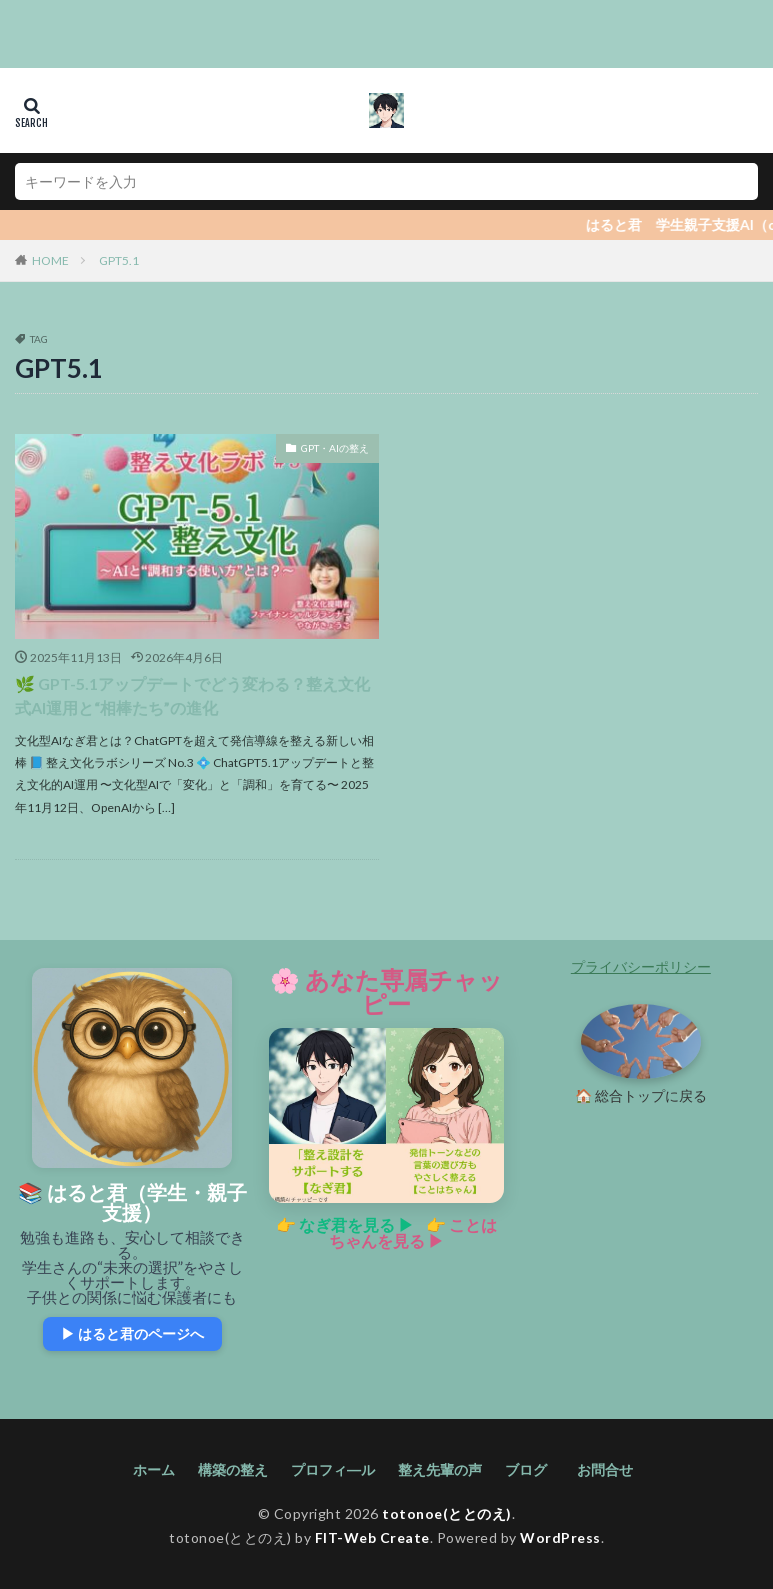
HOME (50, 260)
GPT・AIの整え (335, 448)
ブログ (526, 1469)
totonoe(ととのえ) (447, 1513)
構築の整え (233, 1469)
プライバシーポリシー (641, 966)
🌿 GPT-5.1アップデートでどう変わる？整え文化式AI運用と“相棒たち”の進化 (192, 695)
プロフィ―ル (333, 1469)
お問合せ (608, 1469)
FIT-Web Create (372, 1537)
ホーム (154, 1469)
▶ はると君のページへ (132, 1333)
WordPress (560, 1537)
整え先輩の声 (440, 1469)
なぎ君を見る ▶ (356, 1224)
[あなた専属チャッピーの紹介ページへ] (386, 1116)
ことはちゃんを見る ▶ (413, 1232)
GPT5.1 (119, 260)
